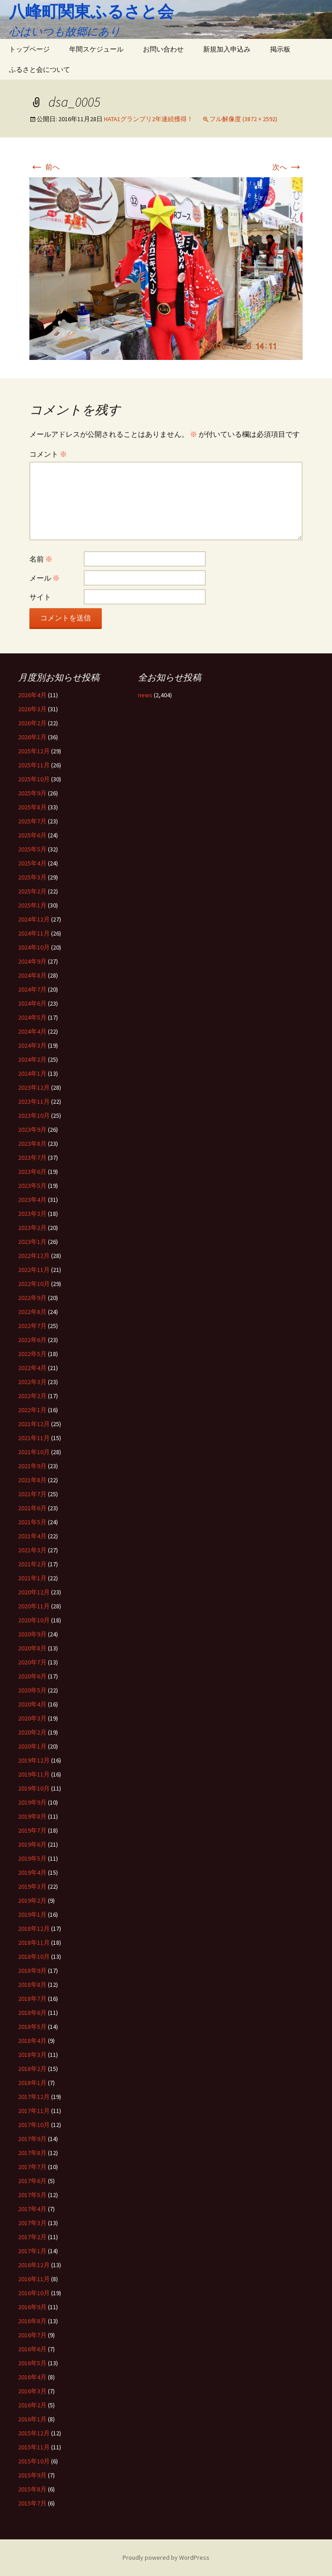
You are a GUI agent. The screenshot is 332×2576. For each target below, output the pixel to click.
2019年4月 (32, 1872)
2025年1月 (32, 905)
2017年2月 (32, 2237)
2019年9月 (32, 1802)
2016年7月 (32, 2335)
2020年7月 (32, 1662)
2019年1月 (32, 1914)
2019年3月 (32, 1886)
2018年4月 (32, 2041)
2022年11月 (34, 1270)
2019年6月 (32, 1844)
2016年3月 (32, 2391)
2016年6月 (32, 2349)
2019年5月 (32, 1858)
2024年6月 (32, 1003)
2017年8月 (32, 2153)
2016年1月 (32, 2419)
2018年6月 (32, 2013)
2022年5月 (32, 1354)
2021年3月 (32, 1550)
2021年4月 (32, 1536)
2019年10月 (34, 1788)
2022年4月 (32, 1368)
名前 (40, 558)
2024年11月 (34, 933)
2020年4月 (32, 1704)
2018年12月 (34, 1928)
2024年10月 (34, 947)
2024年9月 (32, 961)
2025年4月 (32, 863)
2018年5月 (32, 2027)
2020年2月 (32, 1732)
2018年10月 (34, 1956)
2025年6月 (32, 835)
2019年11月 (34, 1774)
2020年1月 (32, 1746)
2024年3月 (32, 1045)
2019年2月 (32, 1900)
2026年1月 (32, 737)
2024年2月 (32, 1059)
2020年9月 (32, 1634)
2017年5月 (32, 2195)
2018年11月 (34, 1942)
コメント (48, 453)
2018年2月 (32, 2069)
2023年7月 (32, 1157)
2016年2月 (32, 2405)
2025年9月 (32, 793)
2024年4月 (32, 1031)
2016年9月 (32, 2307)
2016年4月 (32, 2377)
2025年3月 (32, 877)
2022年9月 (32, 1298)
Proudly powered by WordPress (166, 2557)
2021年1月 (32, 1578)
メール (44, 577)
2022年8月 (32, 1312)
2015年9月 (32, 2475)
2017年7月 (32, 2167)
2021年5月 (32, 1522)
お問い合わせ (163, 49)
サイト (40, 596)
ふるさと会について (39, 69)
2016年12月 (34, 2265)
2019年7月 (32, 1830)
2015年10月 (34, 2461)
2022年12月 (34, 1256)
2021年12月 (34, 1424)
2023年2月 (32, 1228)
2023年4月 (32, 1200)
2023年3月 (32, 1214)
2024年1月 (32, 1073)
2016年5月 (32, 2363)
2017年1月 (32, 2251)
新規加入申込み (227, 49)
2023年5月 (32, 1186)
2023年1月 (32, 1242)
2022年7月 (32, 1326)
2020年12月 (34, 1592)
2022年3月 (32, 1382)
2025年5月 (32, 849)
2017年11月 (34, 2111)
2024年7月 (32, 989)
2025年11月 (34, 765)
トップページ (29, 49)
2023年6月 (32, 1171)
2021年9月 (32, 1466)
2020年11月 (34, 1606)
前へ (44, 166)
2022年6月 (32, 1340)
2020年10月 (34, 1620)
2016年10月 (34, 2293)
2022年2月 (32, 1396)
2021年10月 (34, 1452)
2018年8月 (32, 1984)
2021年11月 (34, 1438)
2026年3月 (32, 709)
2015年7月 (32, 2503)
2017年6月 (32, 2181)
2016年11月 (34, 2279)
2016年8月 (32, 2321)
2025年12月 (34, 751)
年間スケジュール (96, 49)
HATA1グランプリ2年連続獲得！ (148, 119)
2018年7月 (32, 1999)
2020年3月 (32, 1718)
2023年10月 (34, 1115)
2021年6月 (32, 1508)
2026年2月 (32, 723)
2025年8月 (32, 807)
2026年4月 (32, 695)
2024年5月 (32, 1017)
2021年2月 (32, 1564)
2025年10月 (34, 779)
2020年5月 (32, 1690)
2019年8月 (32, 1816)
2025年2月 (32, 891)
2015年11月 (34, 2447)
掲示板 (280, 49)
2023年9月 (32, 1129)
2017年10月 (34, 2125)
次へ (287, 166)
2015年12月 (34, 2433)
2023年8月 (32, 1143)
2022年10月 (34, 1284)
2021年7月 (32, 1494)
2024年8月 (32, 975)
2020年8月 (32, 1648)
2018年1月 (32, 2083)
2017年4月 (32, 2209)
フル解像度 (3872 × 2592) (243, 119)
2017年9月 (32, 2139)
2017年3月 (32, 2223)
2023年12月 (34, 1087)
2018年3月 (32, 2055)
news (145, 695)
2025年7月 (32, 821)
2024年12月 (34, 919)
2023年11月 (34, 1101)
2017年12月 (34, 2097)
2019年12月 (34, 1760)
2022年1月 (32, 1410)
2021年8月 (32, 1480)
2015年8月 (32, 2489)
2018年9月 (32, 1970)
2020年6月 (32, 1676)
